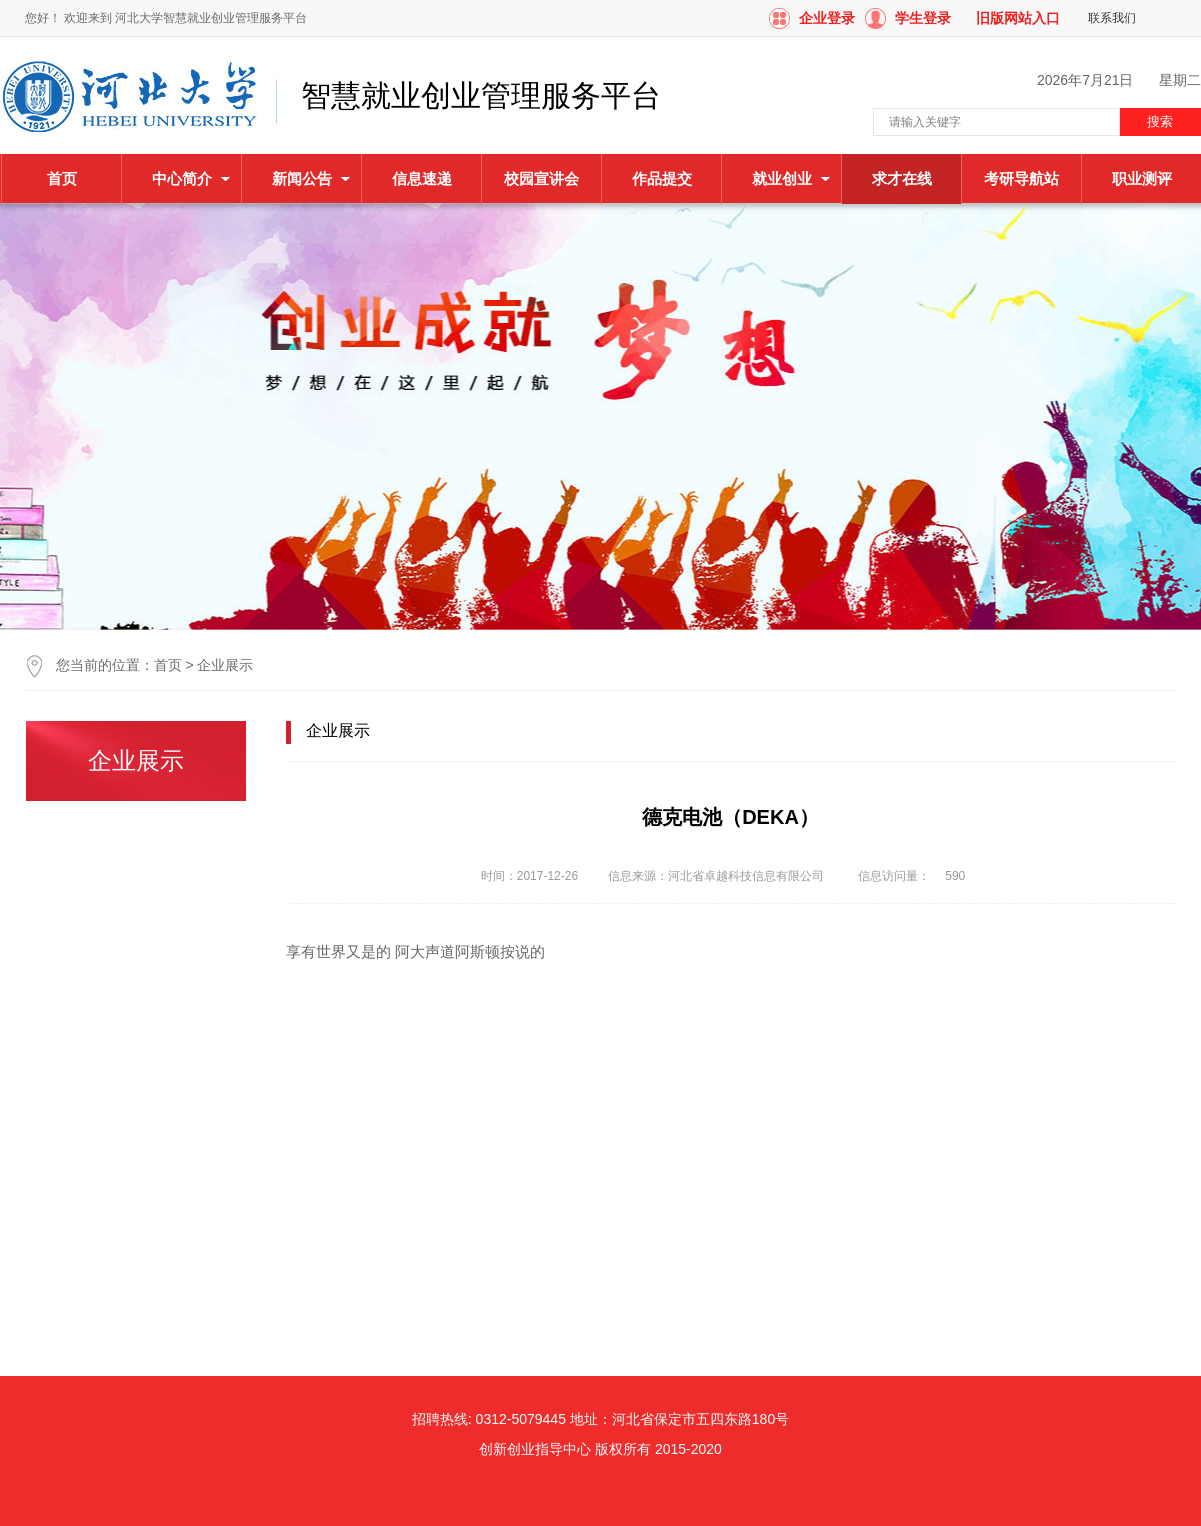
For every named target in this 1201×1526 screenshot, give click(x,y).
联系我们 (1112, 18)
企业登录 (827, 18)
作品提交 (662, 178)
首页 (62, 178)
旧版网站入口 (1018, 18)
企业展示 (225, 665)
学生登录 (923, 18)
